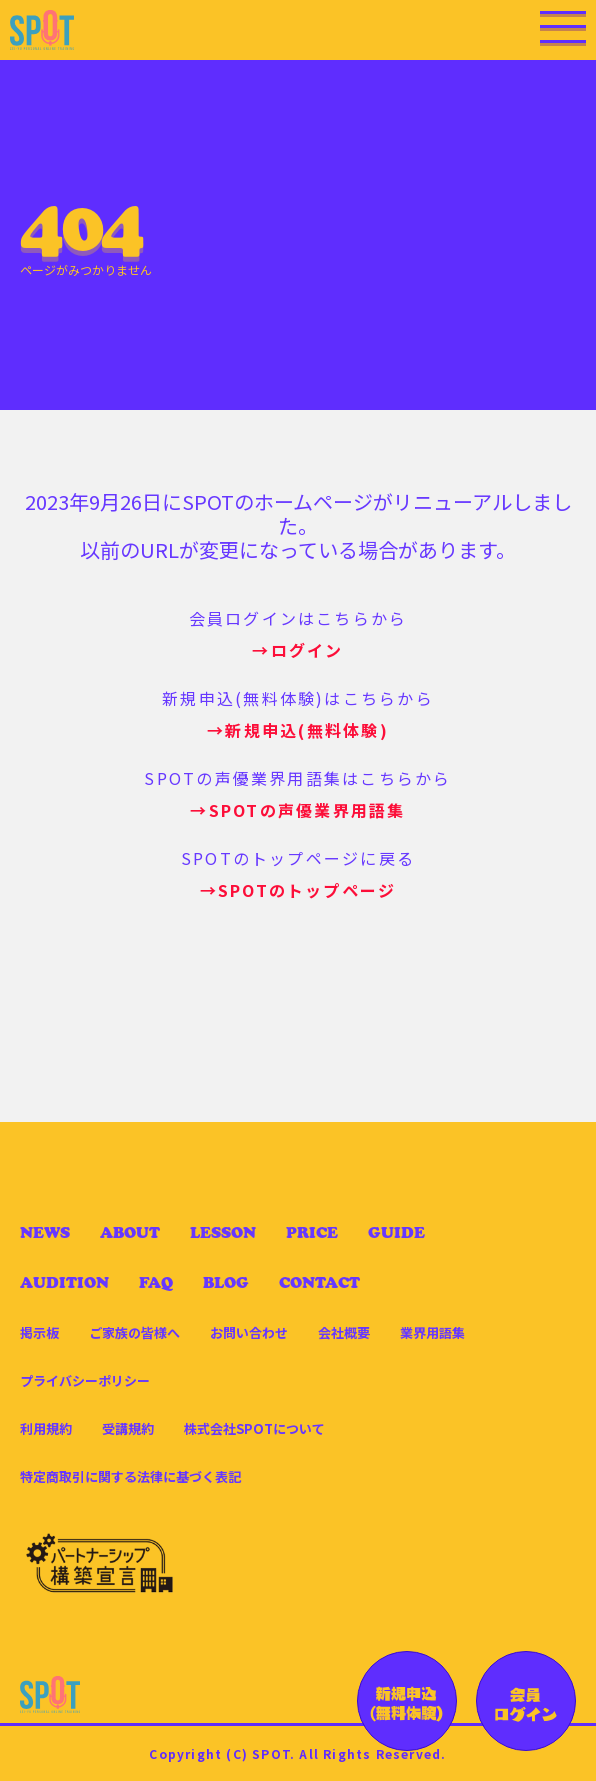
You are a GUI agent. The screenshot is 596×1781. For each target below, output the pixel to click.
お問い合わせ (249, 1332)
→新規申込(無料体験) (298, 730)
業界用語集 (432, 1332)
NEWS (45, 1232)
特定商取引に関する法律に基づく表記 (130, 1476)
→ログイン (297, 650)
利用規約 (46, 1428)
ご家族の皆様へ (134, 1332)
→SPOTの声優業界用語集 (297, 810)
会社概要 (344, 1332)
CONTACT (319, 1282)
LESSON (223, 1232)
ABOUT (130, 1232)
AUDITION (64, 1282)
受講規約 (128, 1428)
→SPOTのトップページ (298, 890)
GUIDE (396, 1232)
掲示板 (39, 1332)
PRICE (312, 1232)
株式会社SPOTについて (254, 1428)
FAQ (156, 1282)
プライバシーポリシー (85, 1380)
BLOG (226, 1282)
